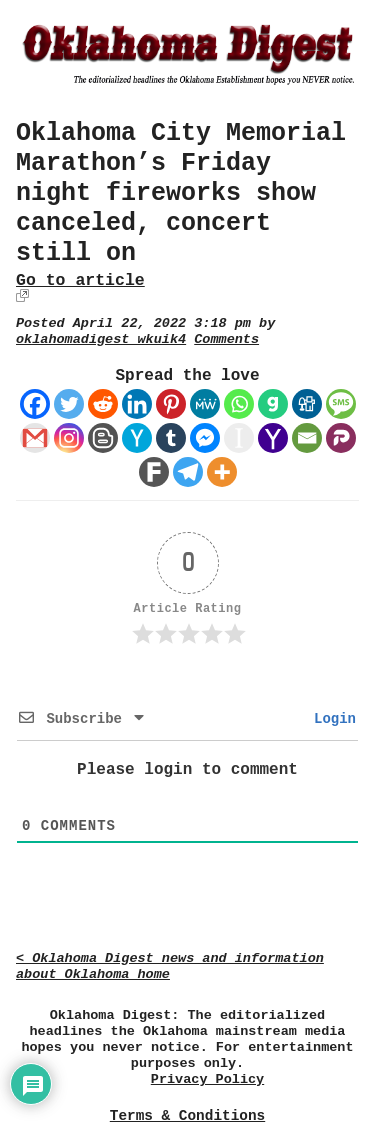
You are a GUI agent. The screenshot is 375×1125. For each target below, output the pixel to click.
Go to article (80, 280)
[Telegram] (188, 472)
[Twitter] (69, 404)
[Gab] (273, 404)
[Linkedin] (137, 404)
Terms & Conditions (187, 1116)
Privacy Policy (207, 1079)
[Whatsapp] (239, 404)
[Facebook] (35, 404)
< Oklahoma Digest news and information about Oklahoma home (170, 966)
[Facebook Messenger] (205, 438)
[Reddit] (103, 404)
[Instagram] (69, 438)
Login (331, 719)
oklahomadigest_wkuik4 (101, 339)
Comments (226, 339)
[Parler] (341, 438)
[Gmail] (35, 438)
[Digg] (307, 404)
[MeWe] (205, 404)
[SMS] (341, 404)
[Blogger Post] (103, 438)
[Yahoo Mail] (273, 438)
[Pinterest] (171, 404)
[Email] (307, 438)
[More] (222, 472)
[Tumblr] (171, 438)
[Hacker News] (137, 438)
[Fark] (154, 472)
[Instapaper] (239, 438)
